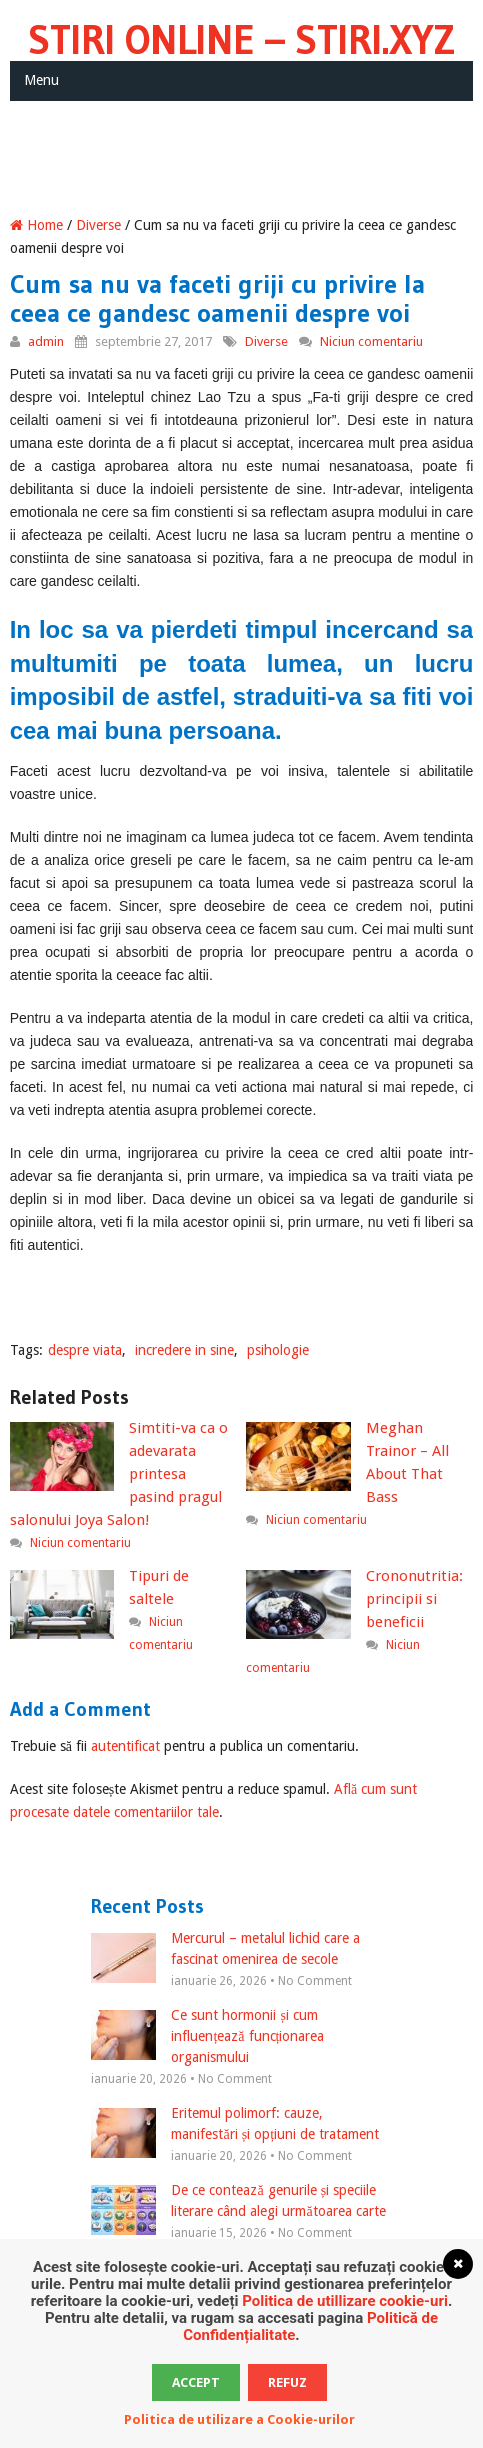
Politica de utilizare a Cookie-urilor (239, 2419)
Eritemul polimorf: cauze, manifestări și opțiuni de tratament (235, 2125)
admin (46, 341)
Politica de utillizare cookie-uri (345, 2301)
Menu (41, 80)
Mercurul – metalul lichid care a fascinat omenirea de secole (225, 1950)
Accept (196, 2382)
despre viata (85, 1350)
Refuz (287, 2382)
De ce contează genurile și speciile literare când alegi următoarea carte (238, 2202)
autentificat (125, 1746)
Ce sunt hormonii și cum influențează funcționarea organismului (207, 2036)
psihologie (278, 1350)
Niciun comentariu (371, 341)
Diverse (98, 225)
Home (36, 225)
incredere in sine (184, 1350)
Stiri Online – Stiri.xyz (241, 40)
